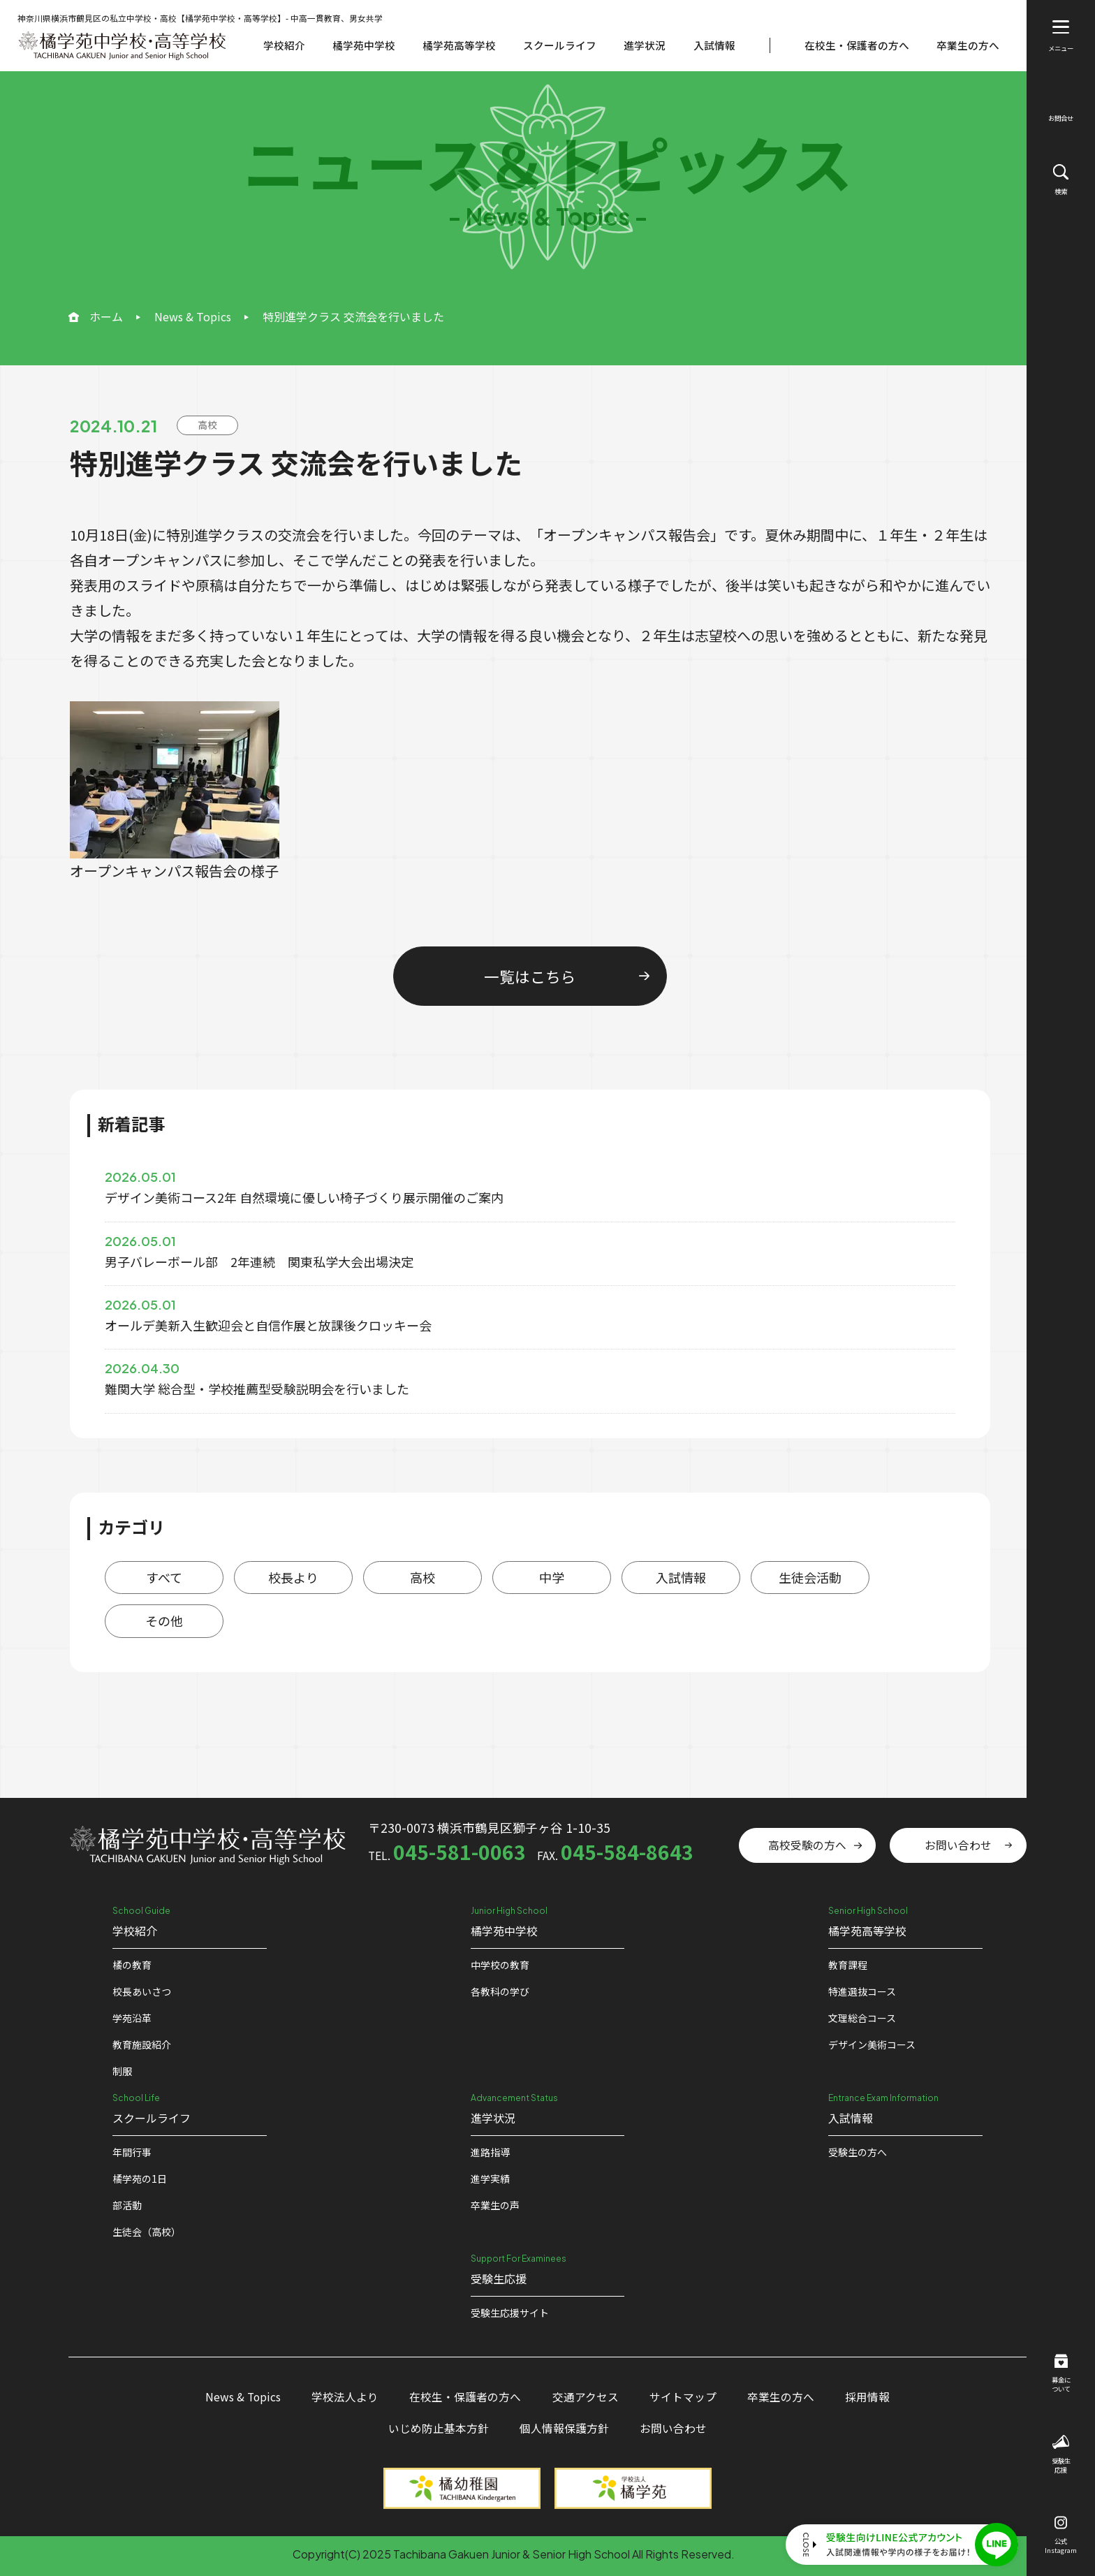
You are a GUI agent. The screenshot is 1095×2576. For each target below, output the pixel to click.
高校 (422, 1577)
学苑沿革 (132, 2018)
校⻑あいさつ (141, 1991)
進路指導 (490, 2152)
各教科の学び (500, 1991)
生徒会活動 (810, 1577)
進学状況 (645, 45)
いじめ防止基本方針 (438, 2428)
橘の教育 (132, 1965)
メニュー (1060, 36)
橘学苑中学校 (363, 45)
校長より (293, 1577)
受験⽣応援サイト (510, 2313)
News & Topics (192, 316)
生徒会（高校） (146, 2232)
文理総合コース (862, 2018)
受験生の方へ (857, 2152)
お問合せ (1060, 109)
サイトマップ (682, 2397)
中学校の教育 (500, 1965)
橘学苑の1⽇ (139, 2179)
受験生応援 (1060, 2455)
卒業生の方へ (967, 45)
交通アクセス (585, 2397)
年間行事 (132, 2152)
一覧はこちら (530, 976)
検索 (1060, 180)
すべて (164, 1577)
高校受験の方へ (807, 1845)
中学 (551, 1577)
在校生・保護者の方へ (856, 45)
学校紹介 (284, 45)
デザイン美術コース (872, 2044)
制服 (122, 2071)
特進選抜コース (862, 1991)
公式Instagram (1061, 2536)
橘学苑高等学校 (459, 45)
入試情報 (714, 45)
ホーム (106, 316)
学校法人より (345, 2397)
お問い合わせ (958, 1845)
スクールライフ (559, 45)
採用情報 (867, 2397)
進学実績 (490, 2179)
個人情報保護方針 (564, 2428)
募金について (1060, 2374)
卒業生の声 (495, 2205)
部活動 (127, 2205)
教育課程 (847, 1965)
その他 (164, 1620)
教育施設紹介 (141, 2044)
